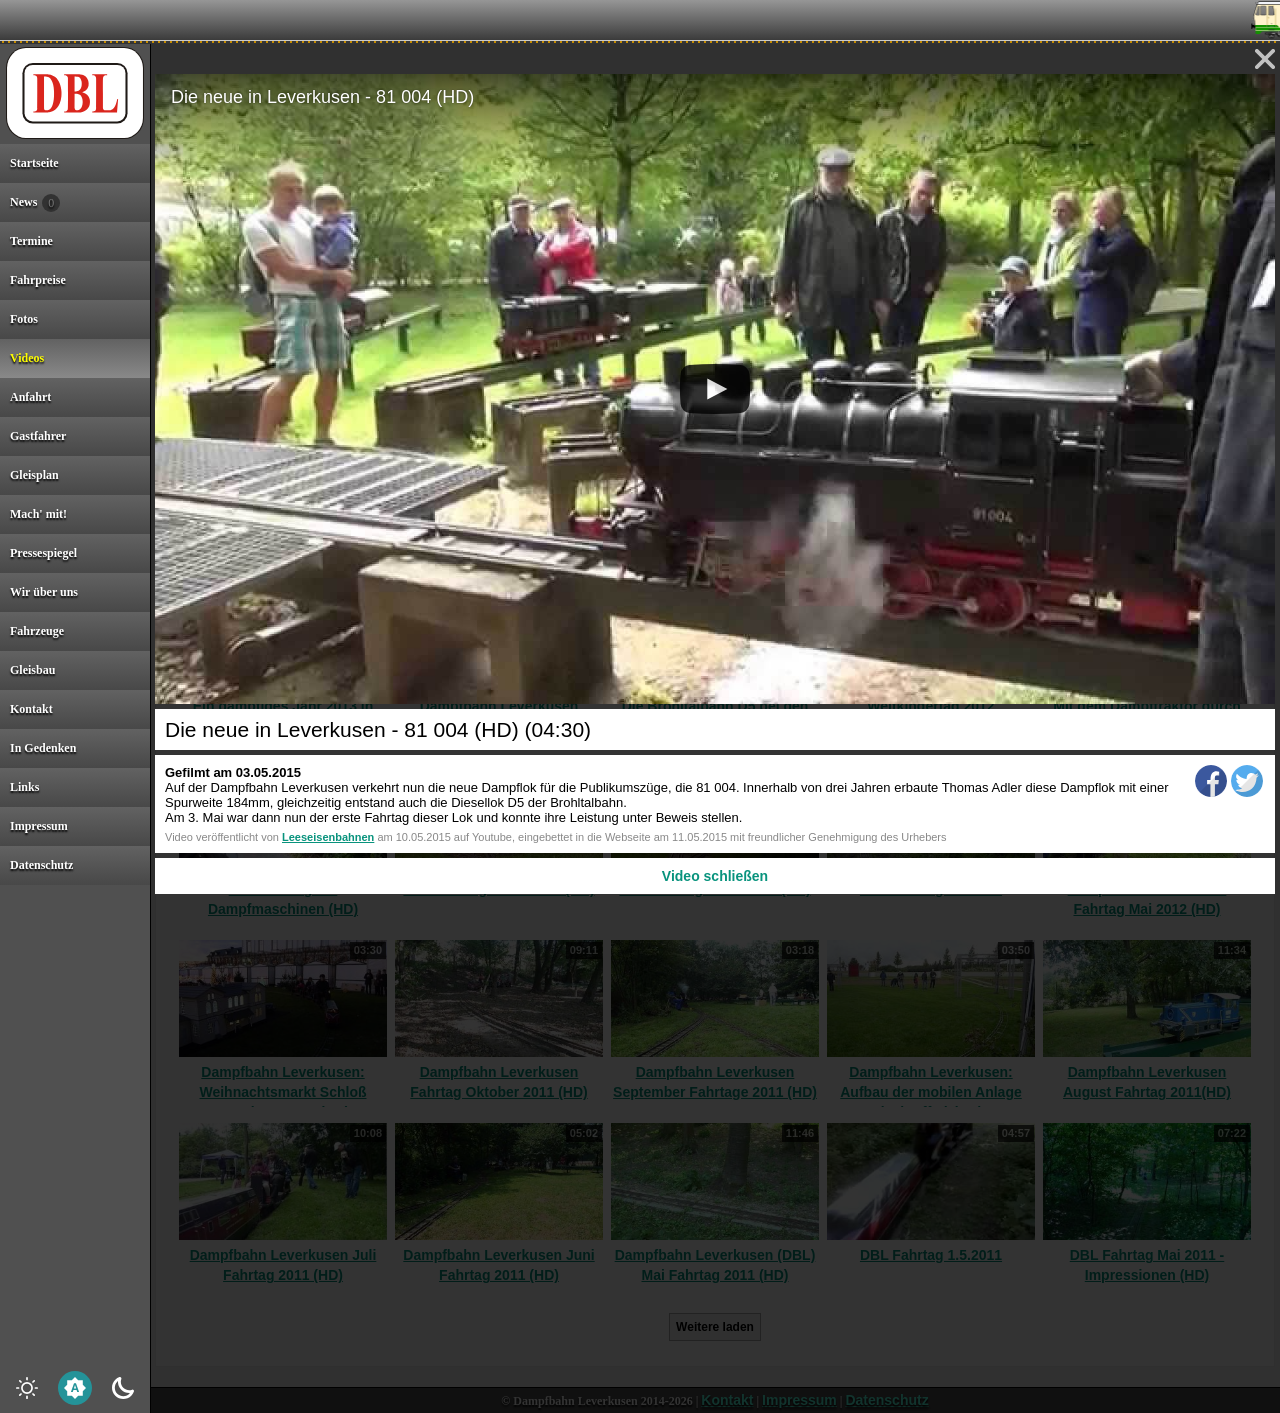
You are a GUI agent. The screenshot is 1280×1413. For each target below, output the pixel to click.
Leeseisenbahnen (328, 837)
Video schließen (715, 876)
